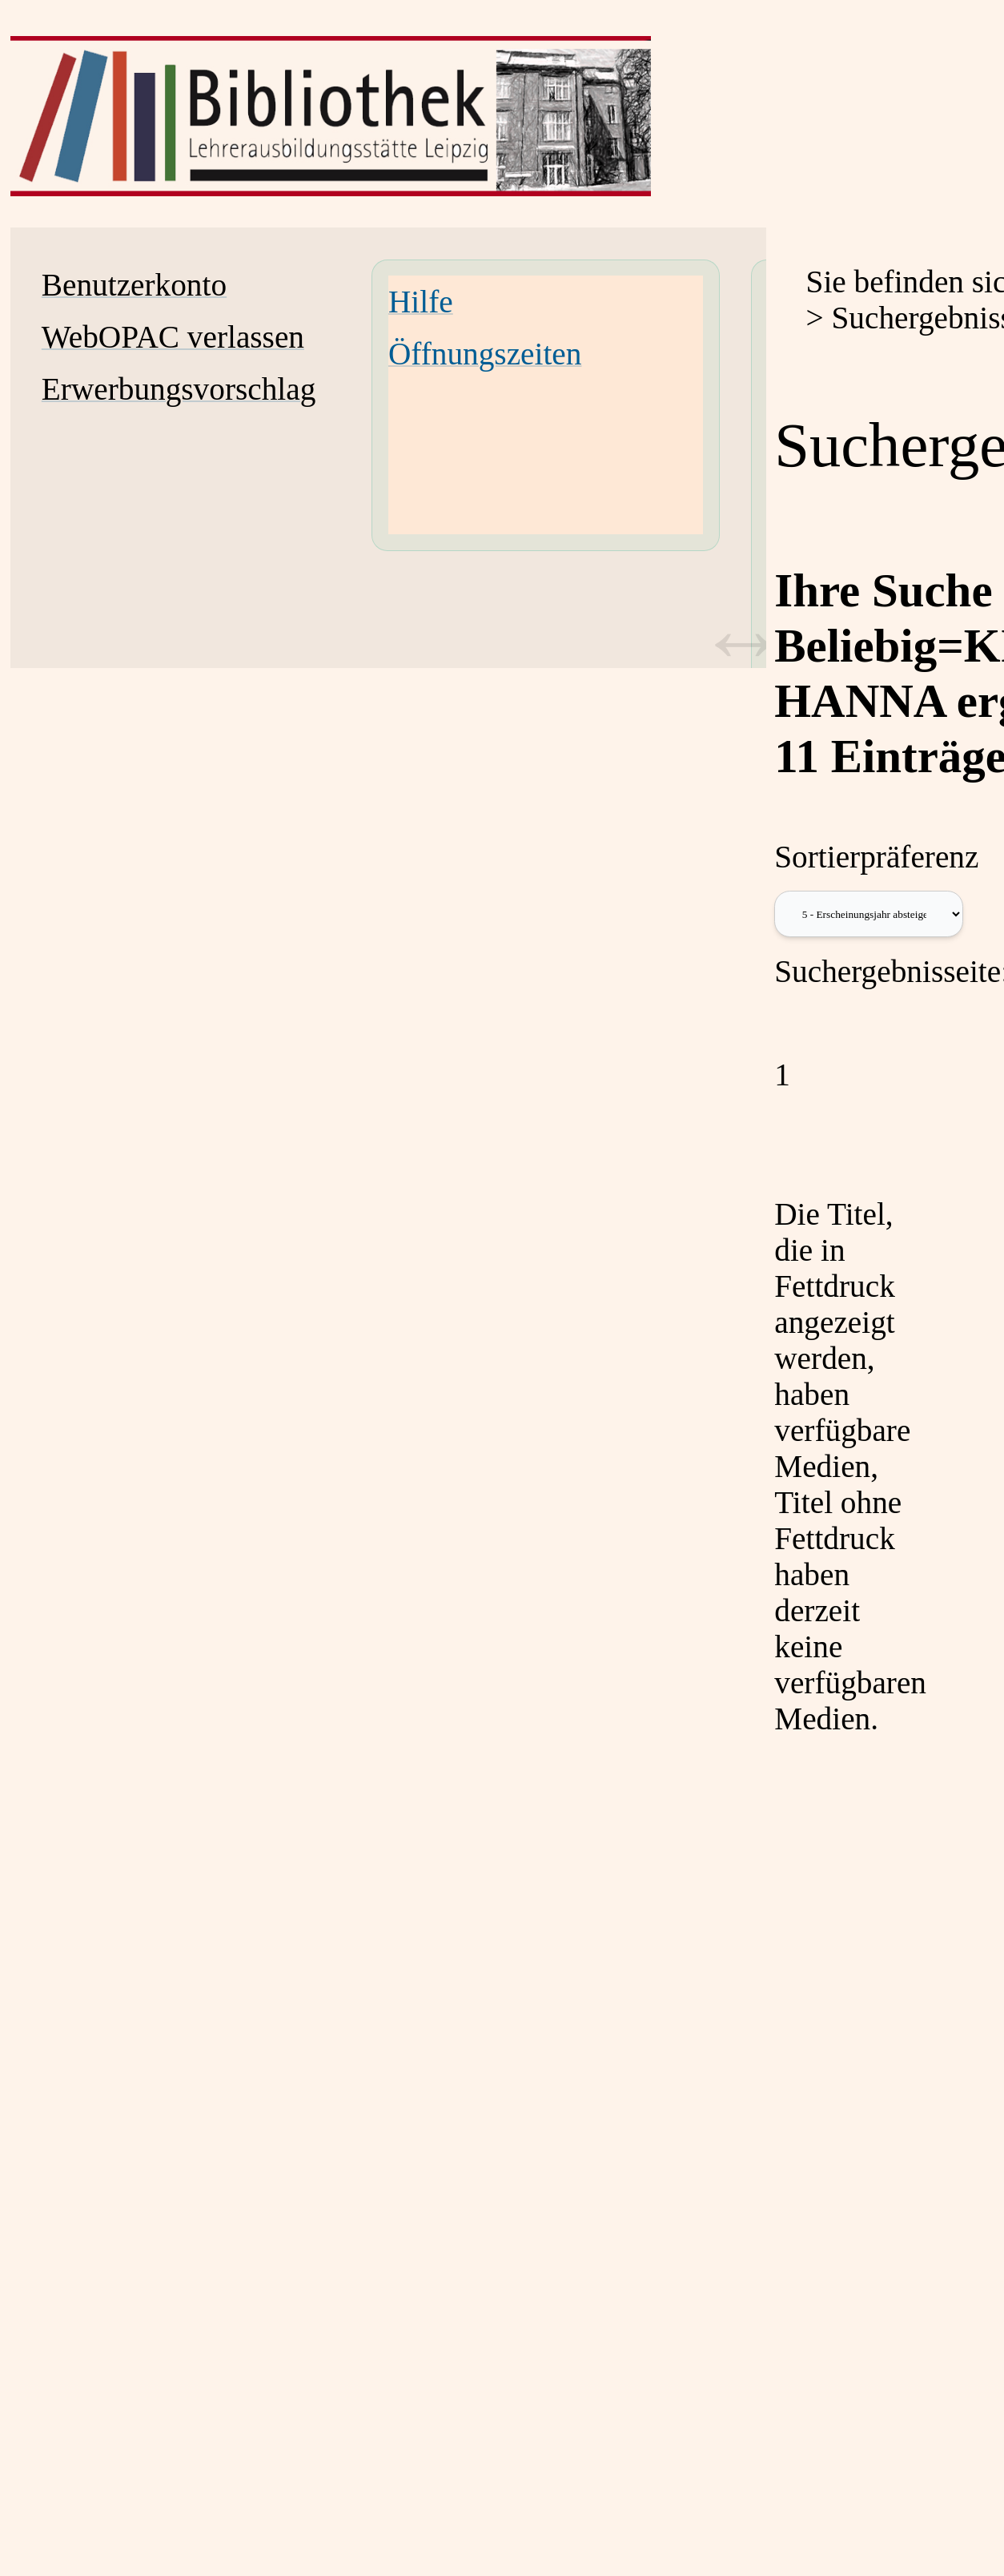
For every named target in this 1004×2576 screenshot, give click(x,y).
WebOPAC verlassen (173, 337)
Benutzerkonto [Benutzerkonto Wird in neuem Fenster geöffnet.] (134, 285)
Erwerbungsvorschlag (179, 389)
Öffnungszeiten (484, 353)
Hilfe (420, 301)
